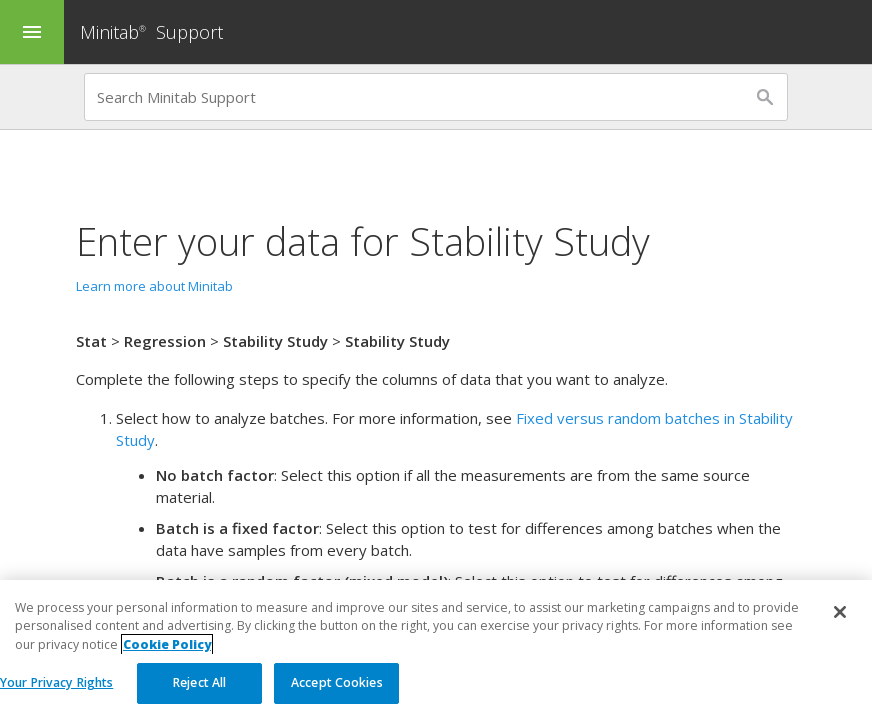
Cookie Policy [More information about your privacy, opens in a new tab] (167, 644)
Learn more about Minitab (154, 286)
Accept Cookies (337, 683)
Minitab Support (151, 32)
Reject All (199, 683)
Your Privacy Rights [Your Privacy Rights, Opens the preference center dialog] (56, 683)
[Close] (840, 613)
